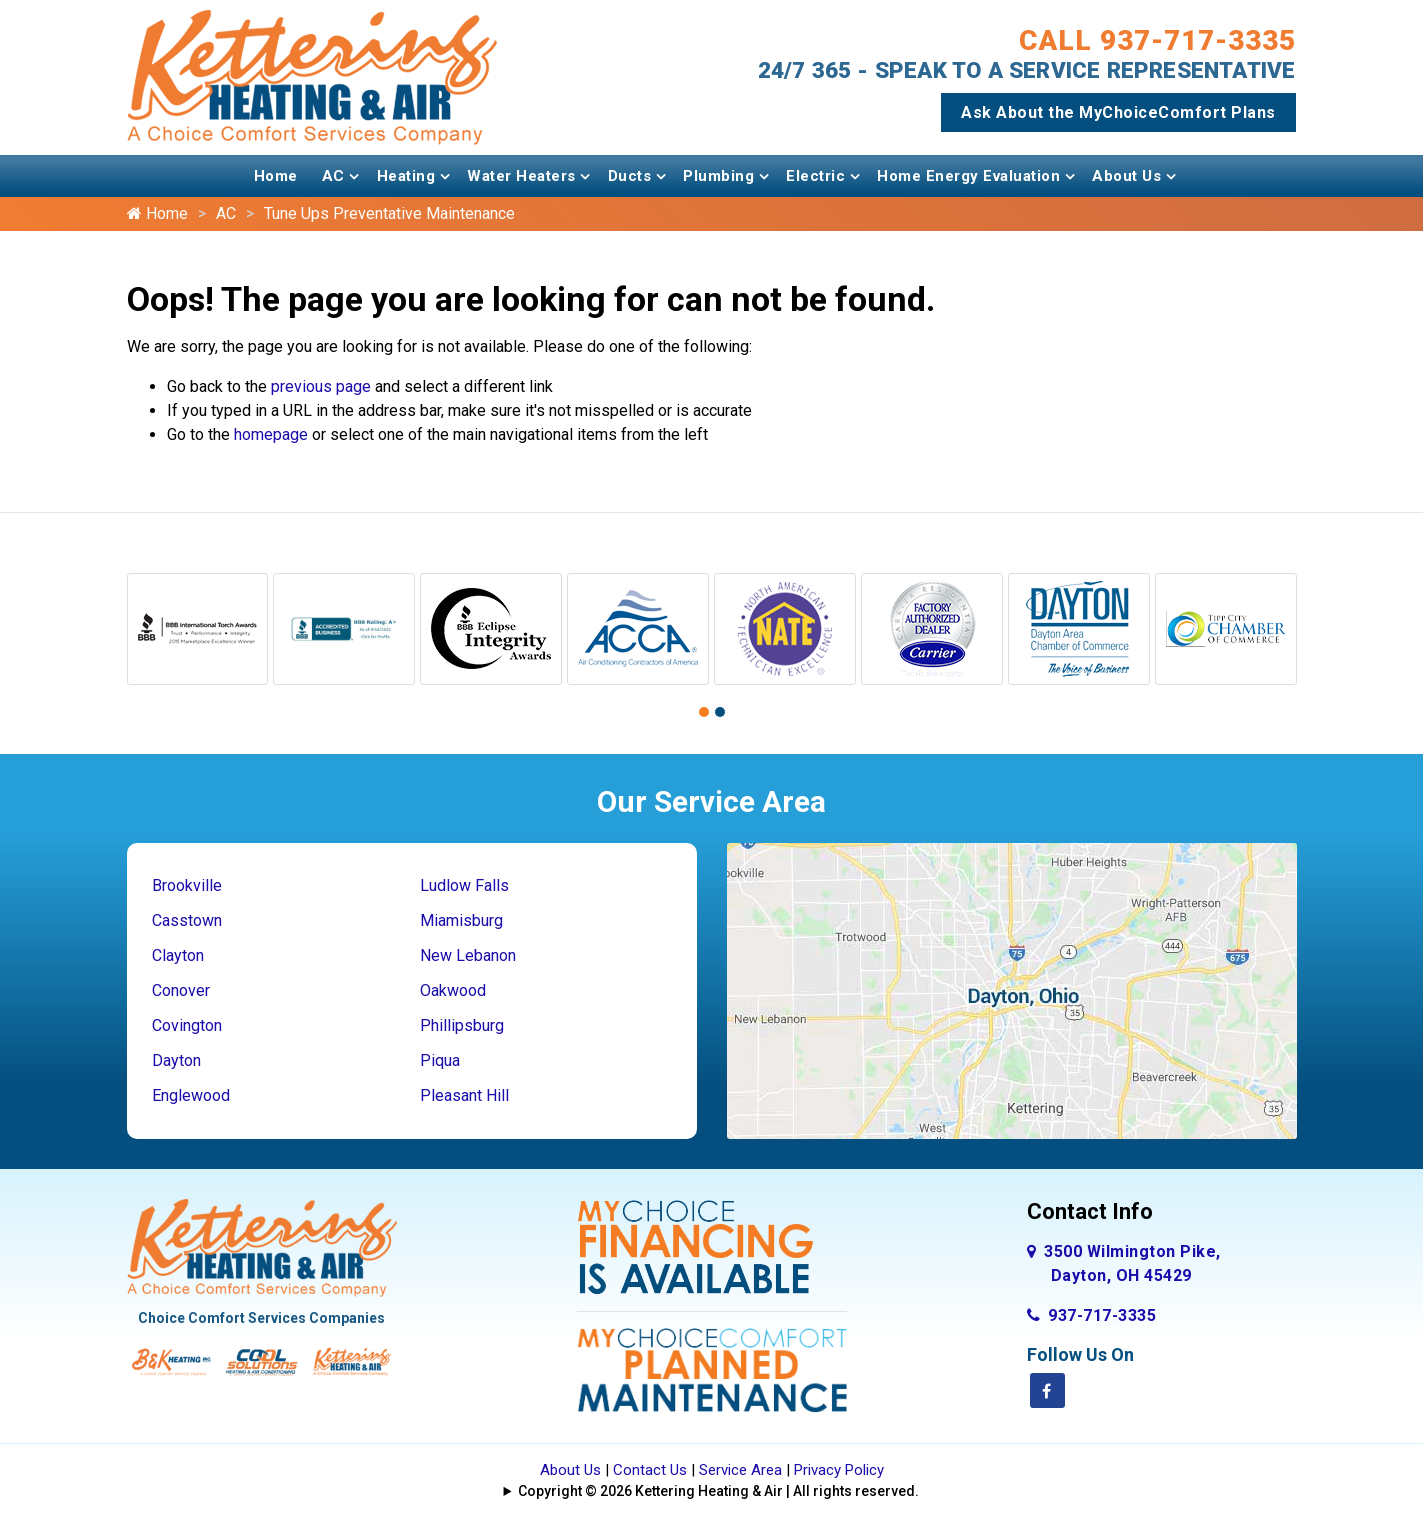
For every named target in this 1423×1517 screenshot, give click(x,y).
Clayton (178, 955)
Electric (815, 176)
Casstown (187, 920)
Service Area (740, 1470)
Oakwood (453, 990)
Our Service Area (711, 801)
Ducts (630, 176)
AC (333, 176)
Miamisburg (461, 920)
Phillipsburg (462, 1025)
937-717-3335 (1092, 1315)
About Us (1126, 176)
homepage (271, 434)
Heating (406, 176)
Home (276, 176)
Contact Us (650, 1470)
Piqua (440, 1060)
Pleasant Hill (464, 1095)
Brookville (187, 885)
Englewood (191, 1095)
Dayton (176, 1060)
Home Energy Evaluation (968, 176)
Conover (181, 990)
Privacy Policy (839, 1470)
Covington (187, 1025)
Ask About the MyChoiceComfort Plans (1118, 112)
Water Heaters (521, 176)
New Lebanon (468, 955)
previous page (321, 386)
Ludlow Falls (464, 885)
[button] (704, 712)
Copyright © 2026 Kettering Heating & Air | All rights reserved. (718, 1491)
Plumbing (718, 176)
